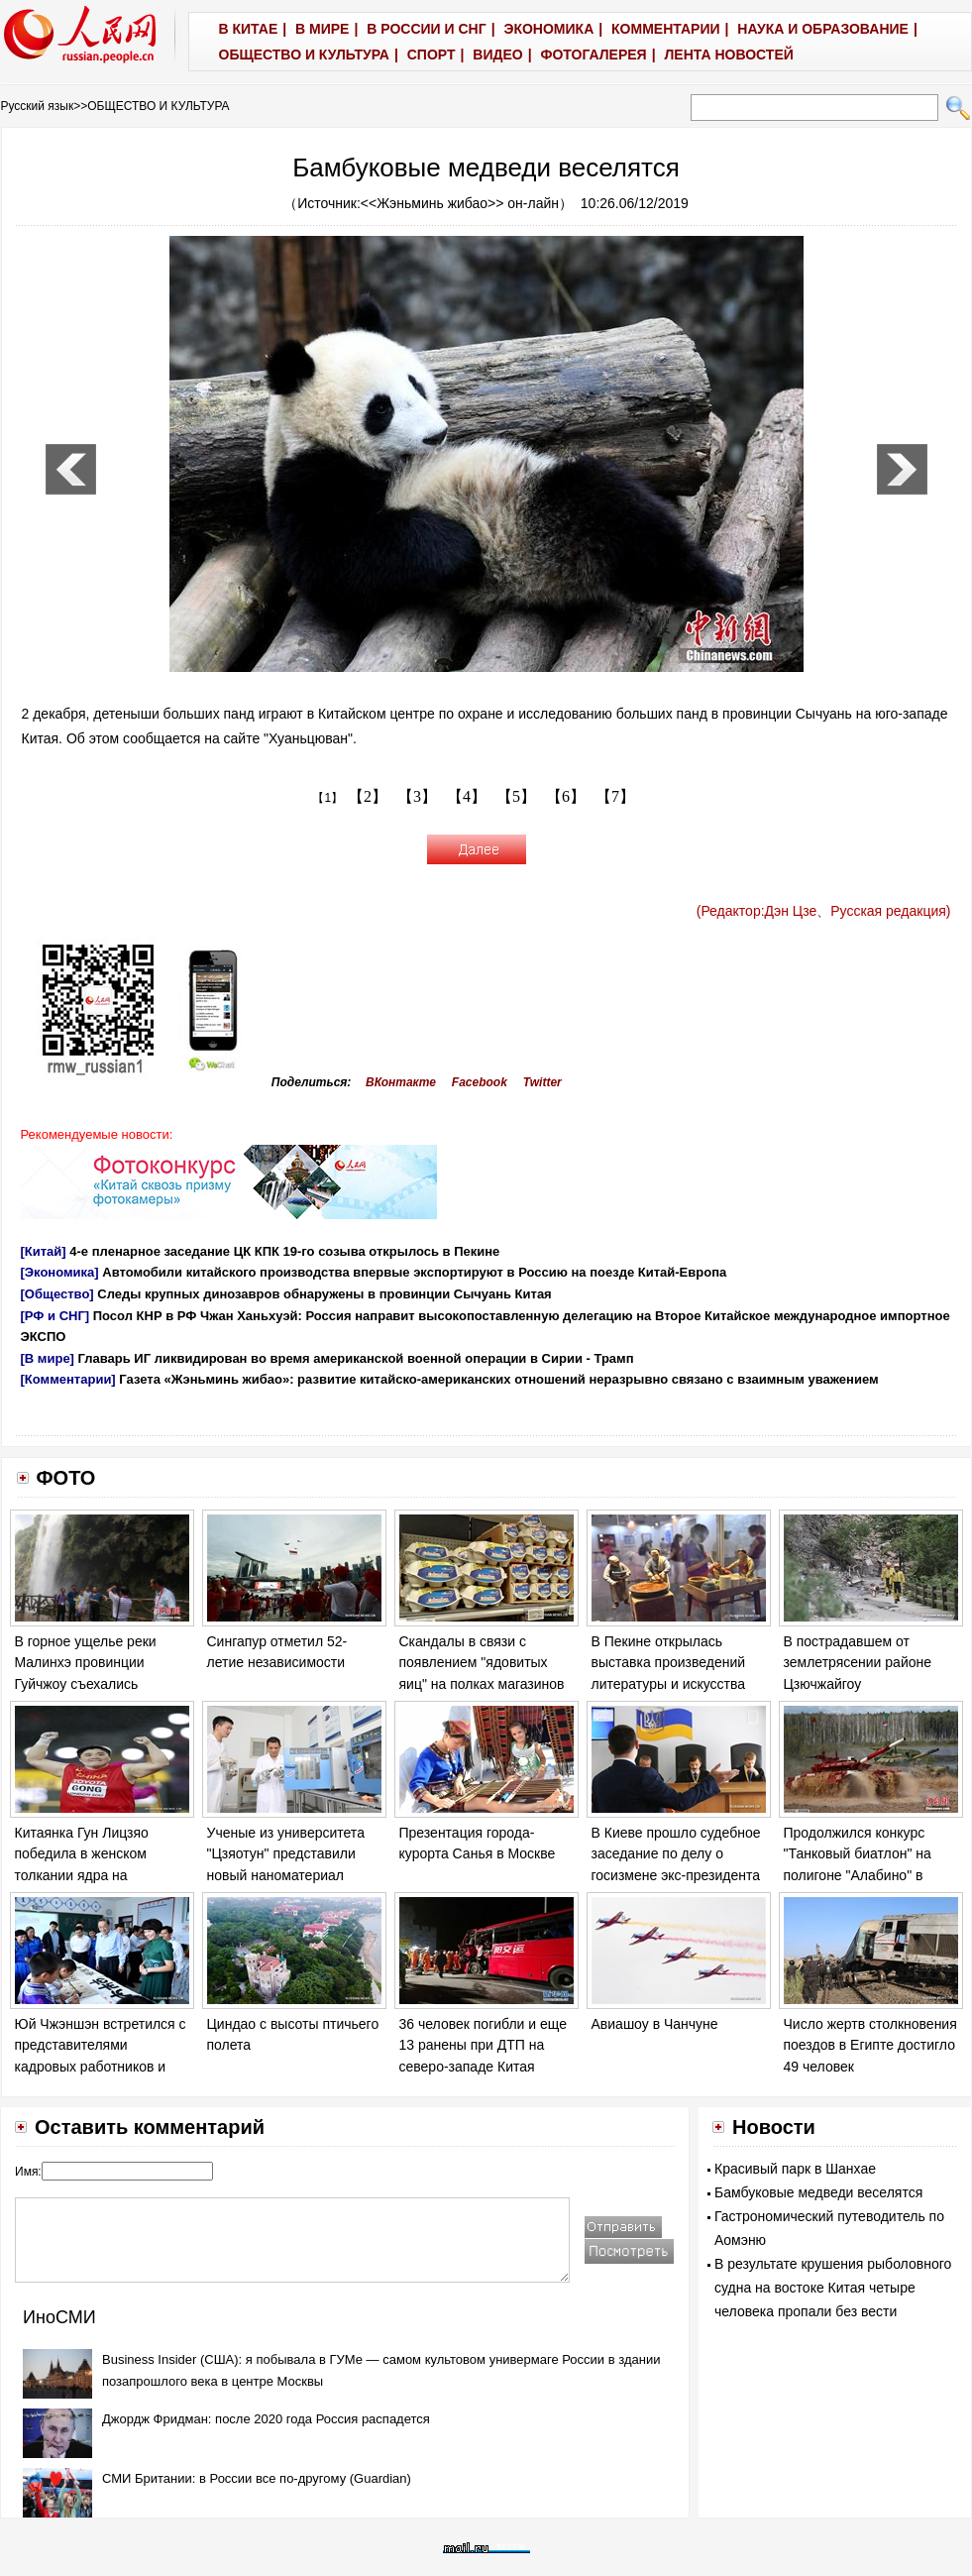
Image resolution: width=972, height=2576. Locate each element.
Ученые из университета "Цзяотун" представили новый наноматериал (286, 1854)
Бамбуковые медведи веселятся (818, 2192)
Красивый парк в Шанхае (795, 2169)
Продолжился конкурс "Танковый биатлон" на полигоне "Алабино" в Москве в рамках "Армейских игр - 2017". (859, 1875)
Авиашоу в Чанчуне (655, 2024)
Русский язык (37, 106)
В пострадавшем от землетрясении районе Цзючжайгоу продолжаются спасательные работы (858, 1684)
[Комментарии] (68, 1379)
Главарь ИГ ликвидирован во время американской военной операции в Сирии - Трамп (356, 1358)
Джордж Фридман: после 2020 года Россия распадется (266, 2418)
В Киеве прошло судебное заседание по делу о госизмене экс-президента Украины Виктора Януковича (676, 1875)
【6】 (566, 796)
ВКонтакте (401, 1082)
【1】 (327, 798)
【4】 (466, 796)
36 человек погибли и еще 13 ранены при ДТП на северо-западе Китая (483, 2045)
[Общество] (57, 1294)
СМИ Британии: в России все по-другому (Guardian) (256, 2478)
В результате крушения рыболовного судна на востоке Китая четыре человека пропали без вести (832, 2287)
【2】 (367, 796)
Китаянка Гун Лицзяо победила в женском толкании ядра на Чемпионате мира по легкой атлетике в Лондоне (102, 1875)
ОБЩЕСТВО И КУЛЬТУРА (158, 106)
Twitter (542, 1082)
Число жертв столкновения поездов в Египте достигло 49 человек (870, 2045)
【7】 (615, 796)
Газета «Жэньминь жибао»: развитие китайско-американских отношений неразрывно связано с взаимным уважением (498, 1379)
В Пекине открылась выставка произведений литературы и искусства (669, 1662)
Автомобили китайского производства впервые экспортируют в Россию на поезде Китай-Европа (414, 1272)
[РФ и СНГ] (55, 1315)
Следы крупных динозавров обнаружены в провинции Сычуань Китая (324, 1294)
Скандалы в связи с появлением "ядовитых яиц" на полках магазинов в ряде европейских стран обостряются (483, 1684)
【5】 (516, 796)
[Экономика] (60, 1272)
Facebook (479, 1082)
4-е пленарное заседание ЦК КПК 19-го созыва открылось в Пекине (284, 1251)
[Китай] (43, 1251)
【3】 (417, 796)
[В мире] (47, 1358)
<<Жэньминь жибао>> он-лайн (460, 203)
